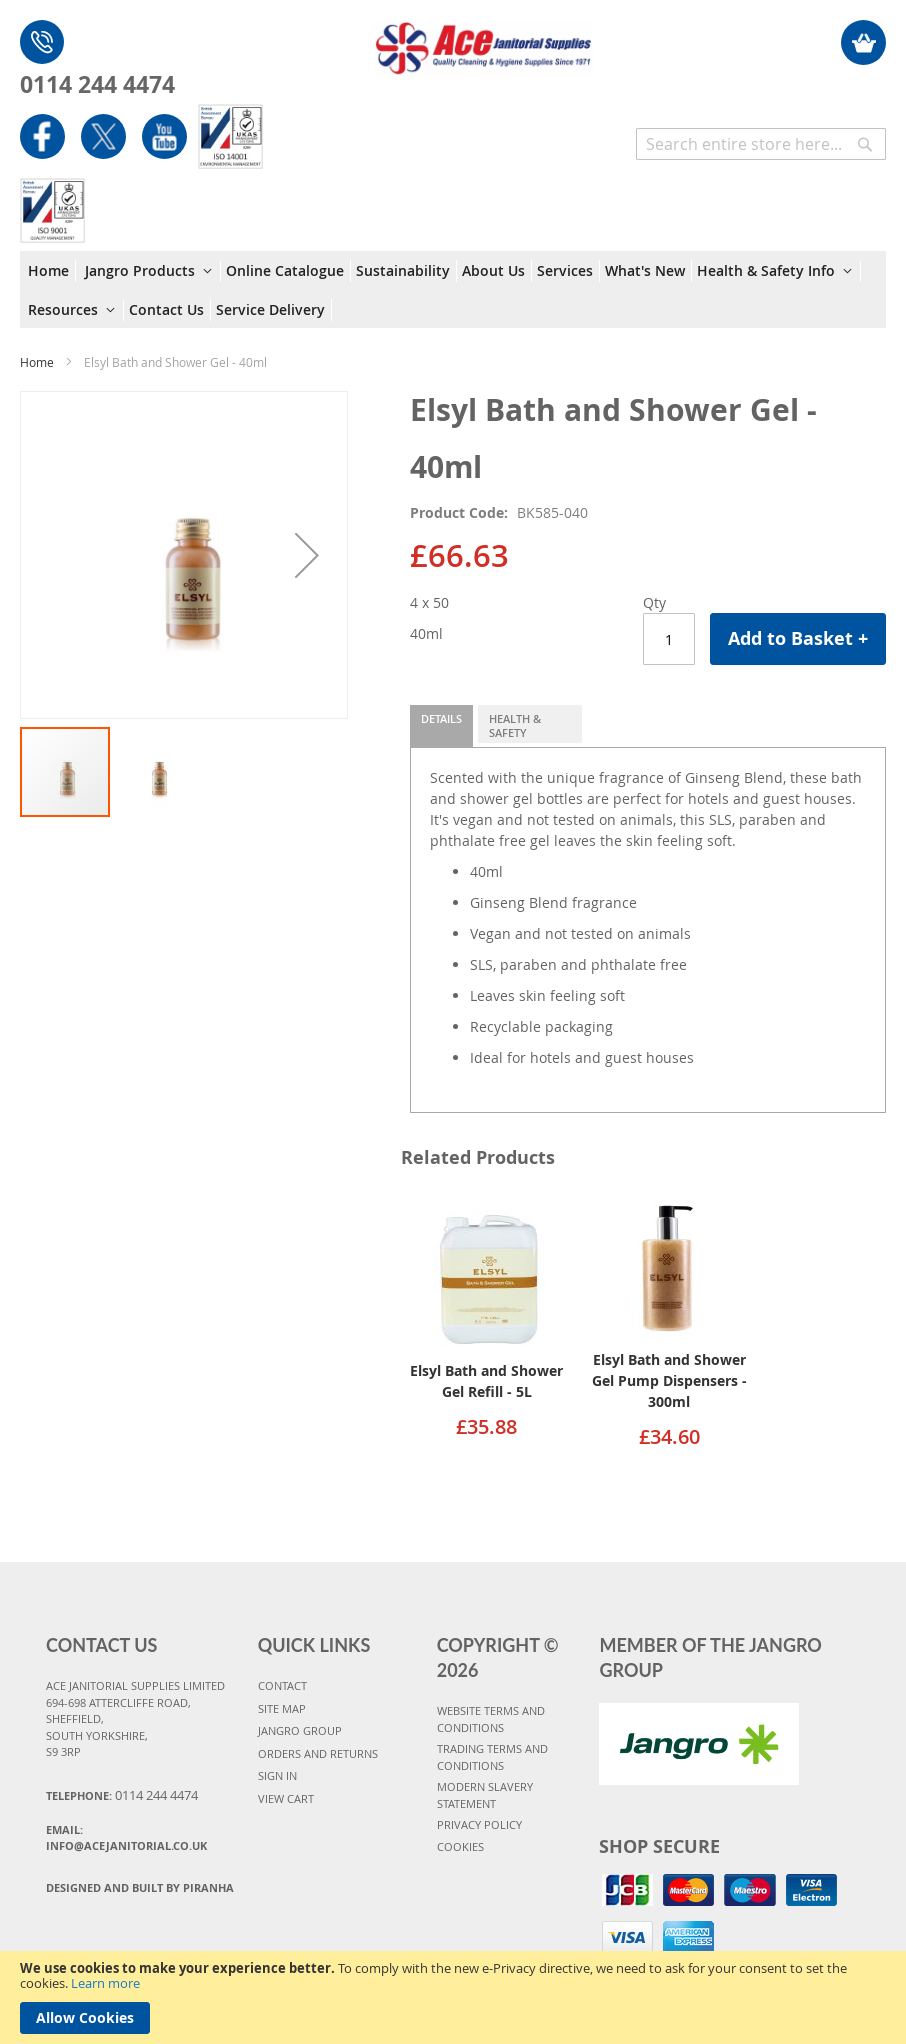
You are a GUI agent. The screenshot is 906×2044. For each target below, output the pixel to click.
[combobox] (761, 144)
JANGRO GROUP (300, 1730)
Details (441, 718)
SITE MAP (282, 1708)
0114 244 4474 (97, 84)
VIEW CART (286, 1798)
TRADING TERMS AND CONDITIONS (492, 1757)
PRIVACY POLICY (479, 1824)
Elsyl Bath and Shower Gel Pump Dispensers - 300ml (669, 1380)
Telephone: (122, 1795)
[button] (307, 555)
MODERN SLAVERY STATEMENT (485, 1795)
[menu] (453, 289)
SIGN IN (277, 1775)
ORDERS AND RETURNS (318, 1753)
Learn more (105, 1983)
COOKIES (460, 1846)
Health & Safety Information (527, 727)
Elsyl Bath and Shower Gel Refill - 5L (486, 1381)
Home (37, 362)
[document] (453, 1997)
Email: (126, 1838)
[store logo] (483, 38)
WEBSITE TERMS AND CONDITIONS (491, 1719)
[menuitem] (52, 271)
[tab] (441, 726)
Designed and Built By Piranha (140, 1887)
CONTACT (282, 1685)
